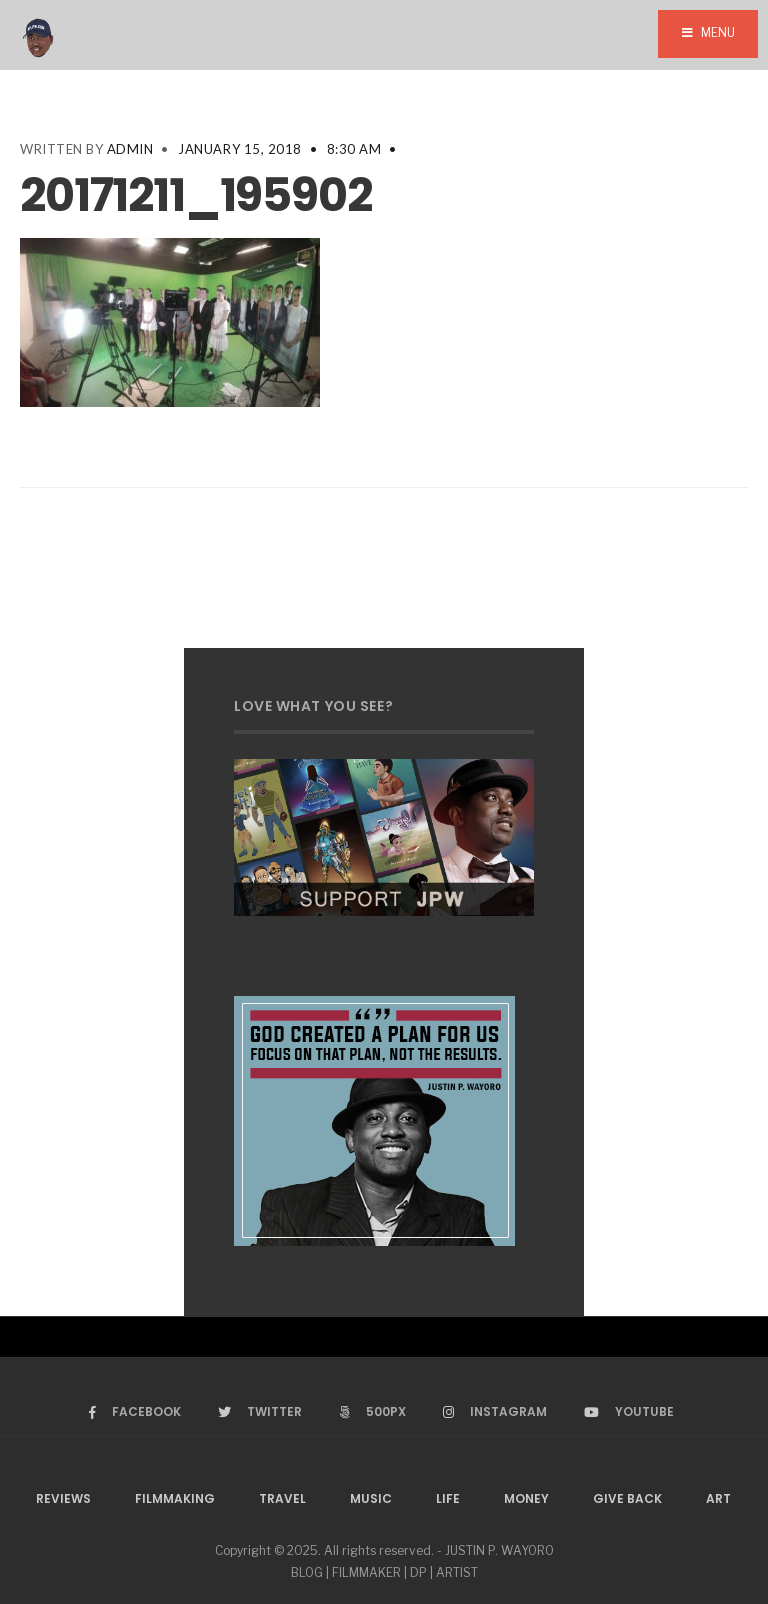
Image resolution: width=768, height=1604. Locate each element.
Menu (708, 32)
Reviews (63, 1498)
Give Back (627, 1498)
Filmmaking (175, 1498)
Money (526, 1498)
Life (448, 1498)
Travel (282, 1498)
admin (130, 149)
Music (371, 1498)
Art (718, 1498)
